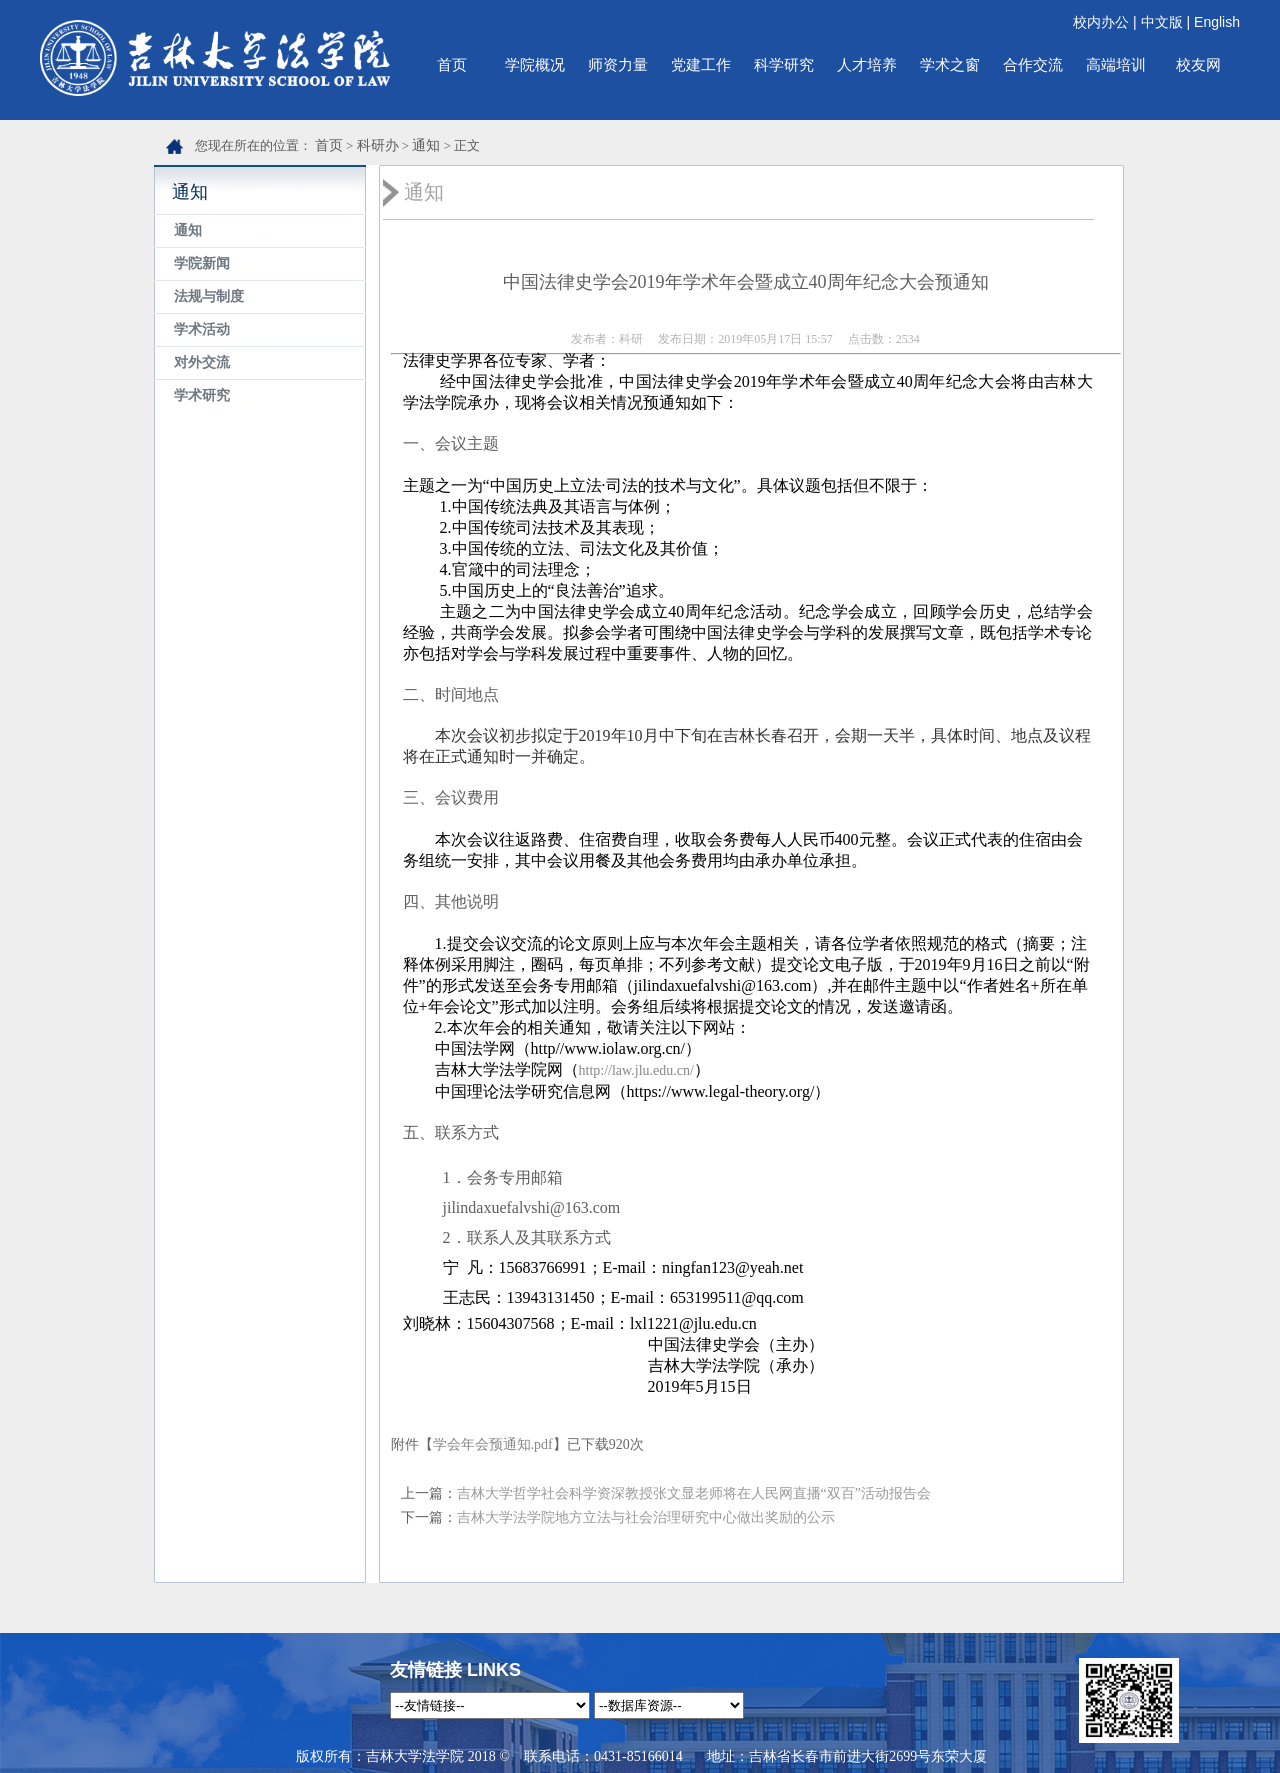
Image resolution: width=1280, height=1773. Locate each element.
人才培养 (867, 64)
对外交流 (202, 362)
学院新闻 (202, 263)
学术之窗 (950, 64)
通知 (426, 145)
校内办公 (1101, 22)
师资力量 (618, 64)
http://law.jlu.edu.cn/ (636, 1070)
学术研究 (202, 395)
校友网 (1198, 64)
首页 (452, 64)
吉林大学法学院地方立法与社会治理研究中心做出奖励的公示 (646, 1517)
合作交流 (1033, 64)
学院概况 (535, 64)
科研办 (378, 145)
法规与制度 (209, 296)
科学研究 (784, 64)
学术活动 (202, 329)
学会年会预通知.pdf (493, 1444)
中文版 (1162, 22)
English (1217, 22)
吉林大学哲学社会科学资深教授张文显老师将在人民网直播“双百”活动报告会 (694, 1493)
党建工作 (701, 64)
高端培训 (1116, 64)
